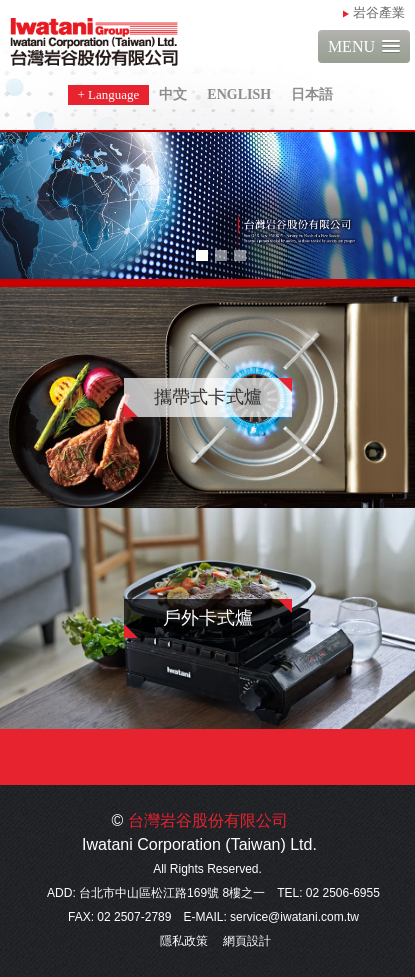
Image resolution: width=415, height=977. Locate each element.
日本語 (312, 94)
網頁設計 (247, 941)
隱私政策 (184, 941)
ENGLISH (239, 94)
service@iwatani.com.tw (294, 917)
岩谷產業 (379, 12)
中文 (173, 94)
